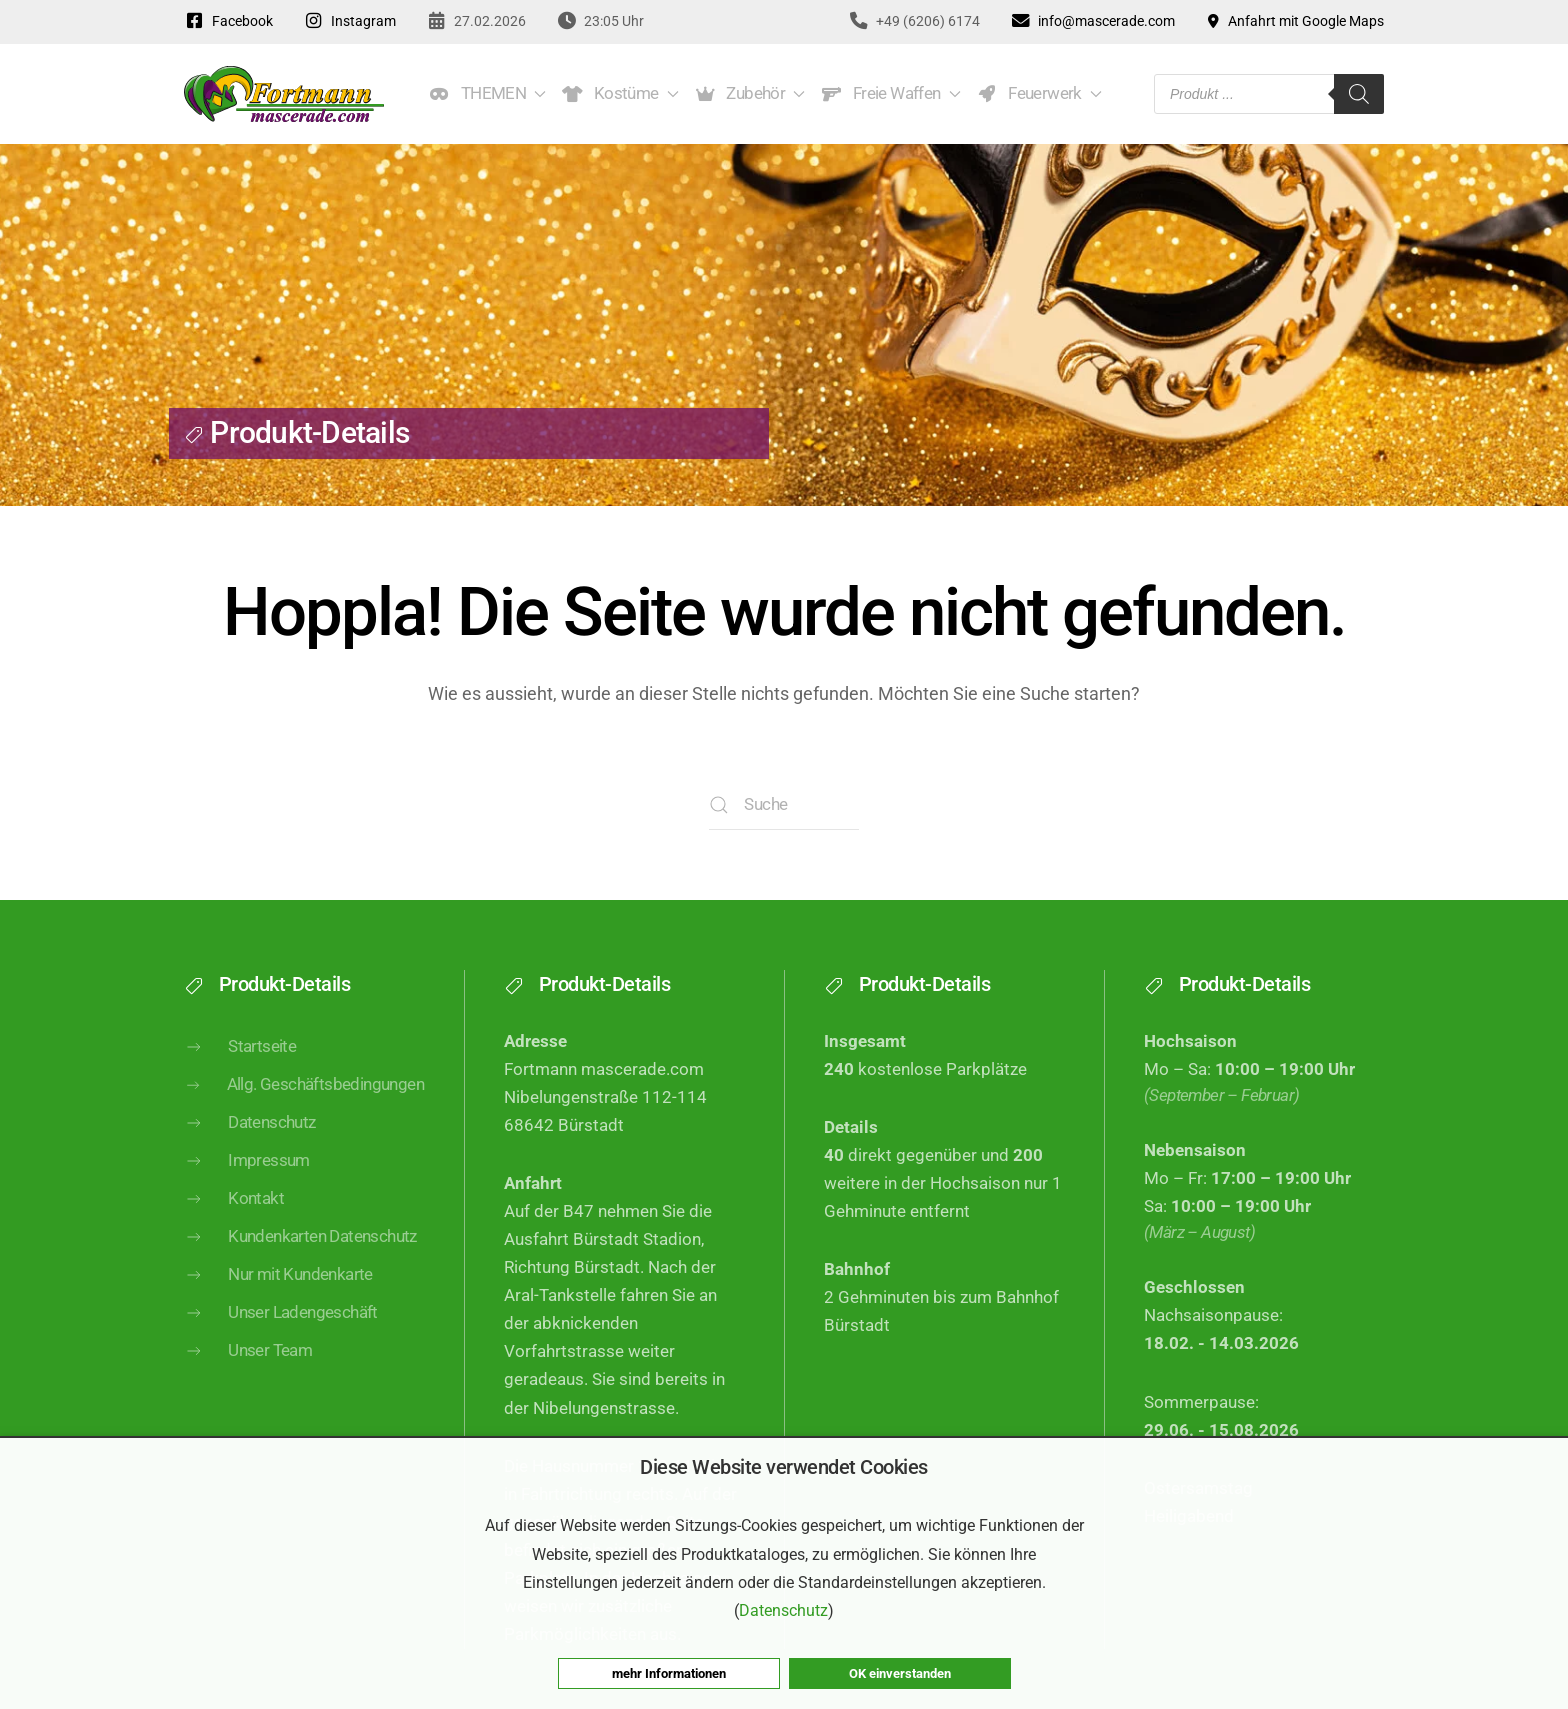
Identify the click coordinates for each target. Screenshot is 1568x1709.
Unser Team (248, 1373)
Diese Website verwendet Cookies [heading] (784, 1467)
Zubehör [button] (750, 93)
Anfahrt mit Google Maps (1295, 21)
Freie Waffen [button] (890, 93)
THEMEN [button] (487, 93)
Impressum (247, 1183)
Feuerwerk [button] (1039, 93)
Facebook (228, 21)
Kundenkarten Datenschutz (300, 1259)
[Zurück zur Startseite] (284, 94)
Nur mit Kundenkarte (278, 1297)
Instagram (349, 21)
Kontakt (234, 1221)
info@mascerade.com (1092, 21)
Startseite (240, 1068)
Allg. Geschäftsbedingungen (304, 1105)
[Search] (1359, 94)
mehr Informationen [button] (669, 1673)
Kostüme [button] (620, 93)
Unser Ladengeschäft (281, 1335)
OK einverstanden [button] (900, 1673)
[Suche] (784, 805)
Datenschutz (250, 1145)
